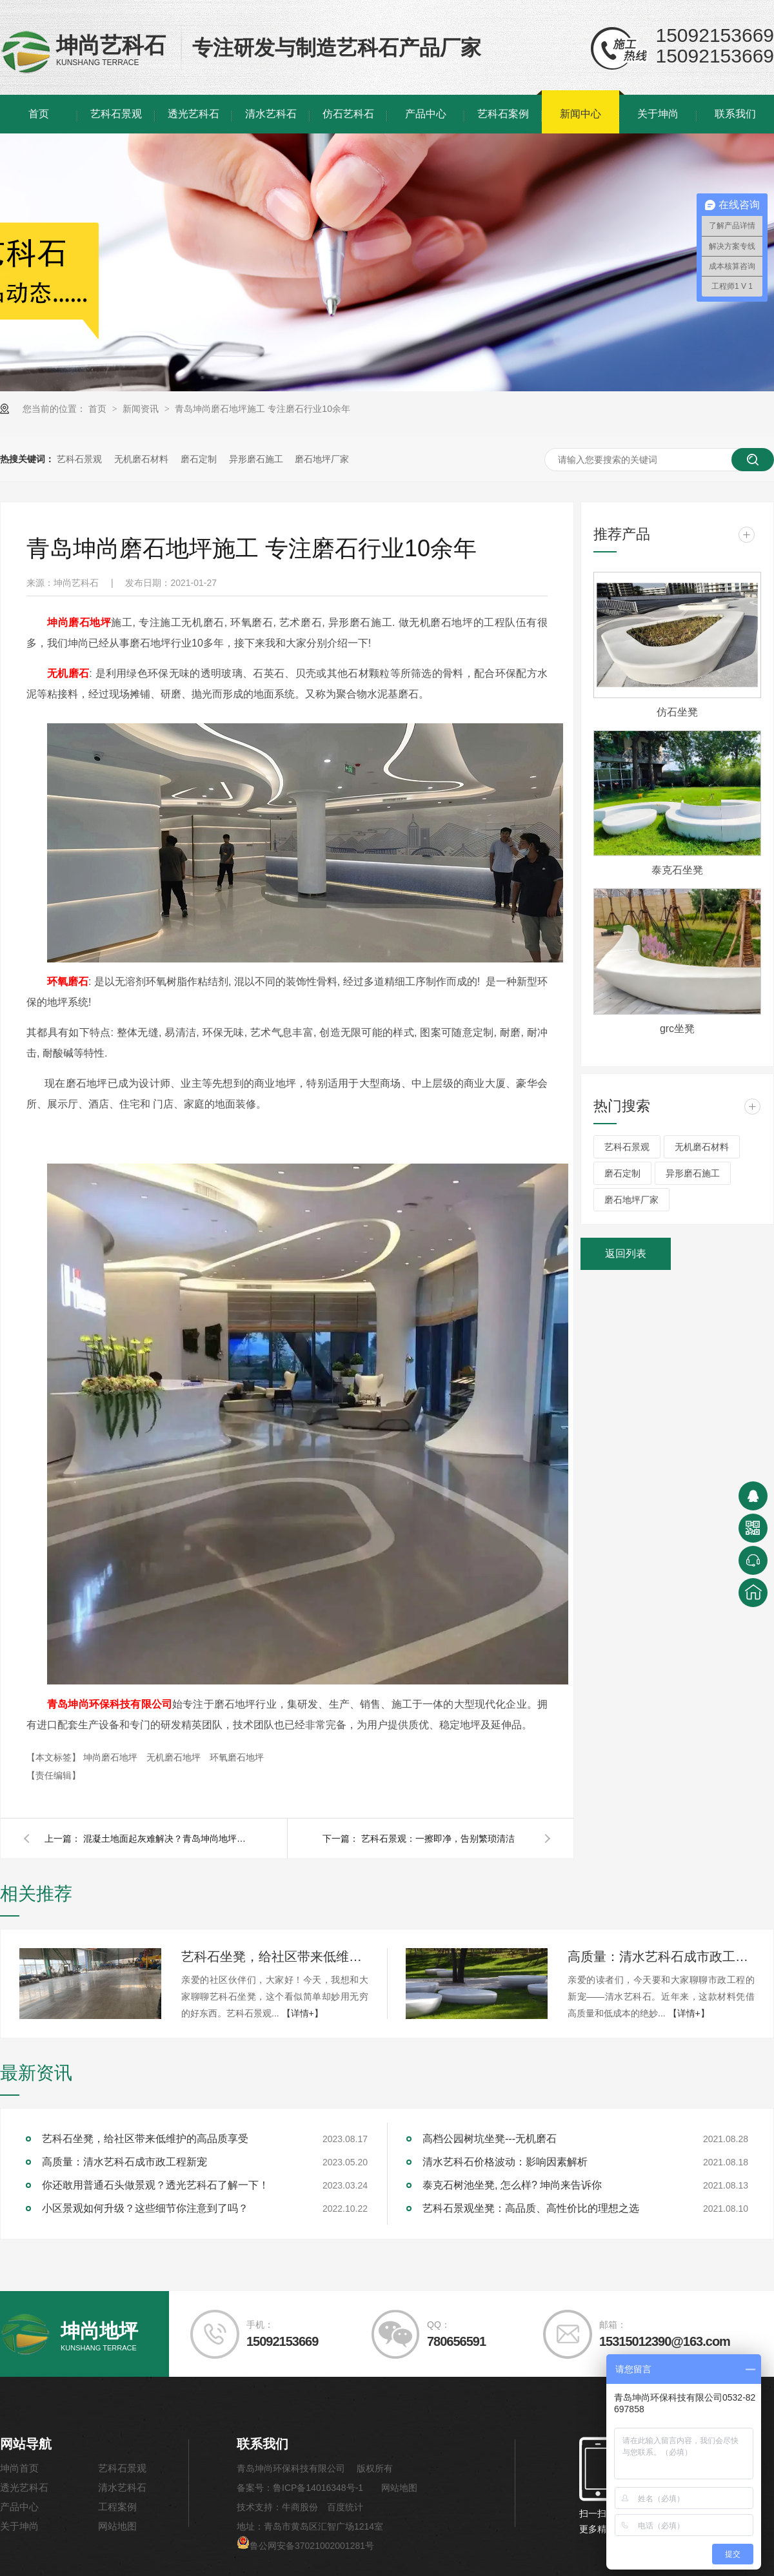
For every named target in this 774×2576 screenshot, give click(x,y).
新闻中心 (580, 113)
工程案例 (117, 2506)
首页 (38, 113)
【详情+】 (302, 2013)
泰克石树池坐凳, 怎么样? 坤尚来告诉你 (512, 2185)
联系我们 (735, 113)
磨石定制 (199, 459)
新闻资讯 (142, 409)
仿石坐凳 (677, 712)
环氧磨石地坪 (237, 1757)
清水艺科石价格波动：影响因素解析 (505, 2161)
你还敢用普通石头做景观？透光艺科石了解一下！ (155, 2185)
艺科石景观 (116, 113)
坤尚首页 (19, 2468)
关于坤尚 (658, 113)
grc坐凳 (677, 1028)
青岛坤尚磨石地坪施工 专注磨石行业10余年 (262, 409)
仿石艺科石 (348, 113)
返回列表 (625, 1253)
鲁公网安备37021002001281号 (305, 2546)
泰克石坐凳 (677, 869)
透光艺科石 (193, 113)
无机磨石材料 (141, 459)
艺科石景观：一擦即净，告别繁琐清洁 (438, 1838)
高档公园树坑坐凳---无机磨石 (489, 2138)
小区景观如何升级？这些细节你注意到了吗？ (145, 2208)
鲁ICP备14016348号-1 (318, 2488)
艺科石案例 (503, 113)
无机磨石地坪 (174, 1757)
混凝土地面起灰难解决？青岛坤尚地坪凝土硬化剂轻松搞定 (167, 1838)
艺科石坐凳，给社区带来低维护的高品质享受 (274, 1956)
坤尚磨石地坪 (111, 1757)
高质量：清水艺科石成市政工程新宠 (661, 1956)
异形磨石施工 (256, 459)
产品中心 (425, 113)
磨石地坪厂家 (322, 459)
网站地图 (117, 2526)
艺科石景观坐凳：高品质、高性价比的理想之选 (530, 2208)
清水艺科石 (271, 113)
